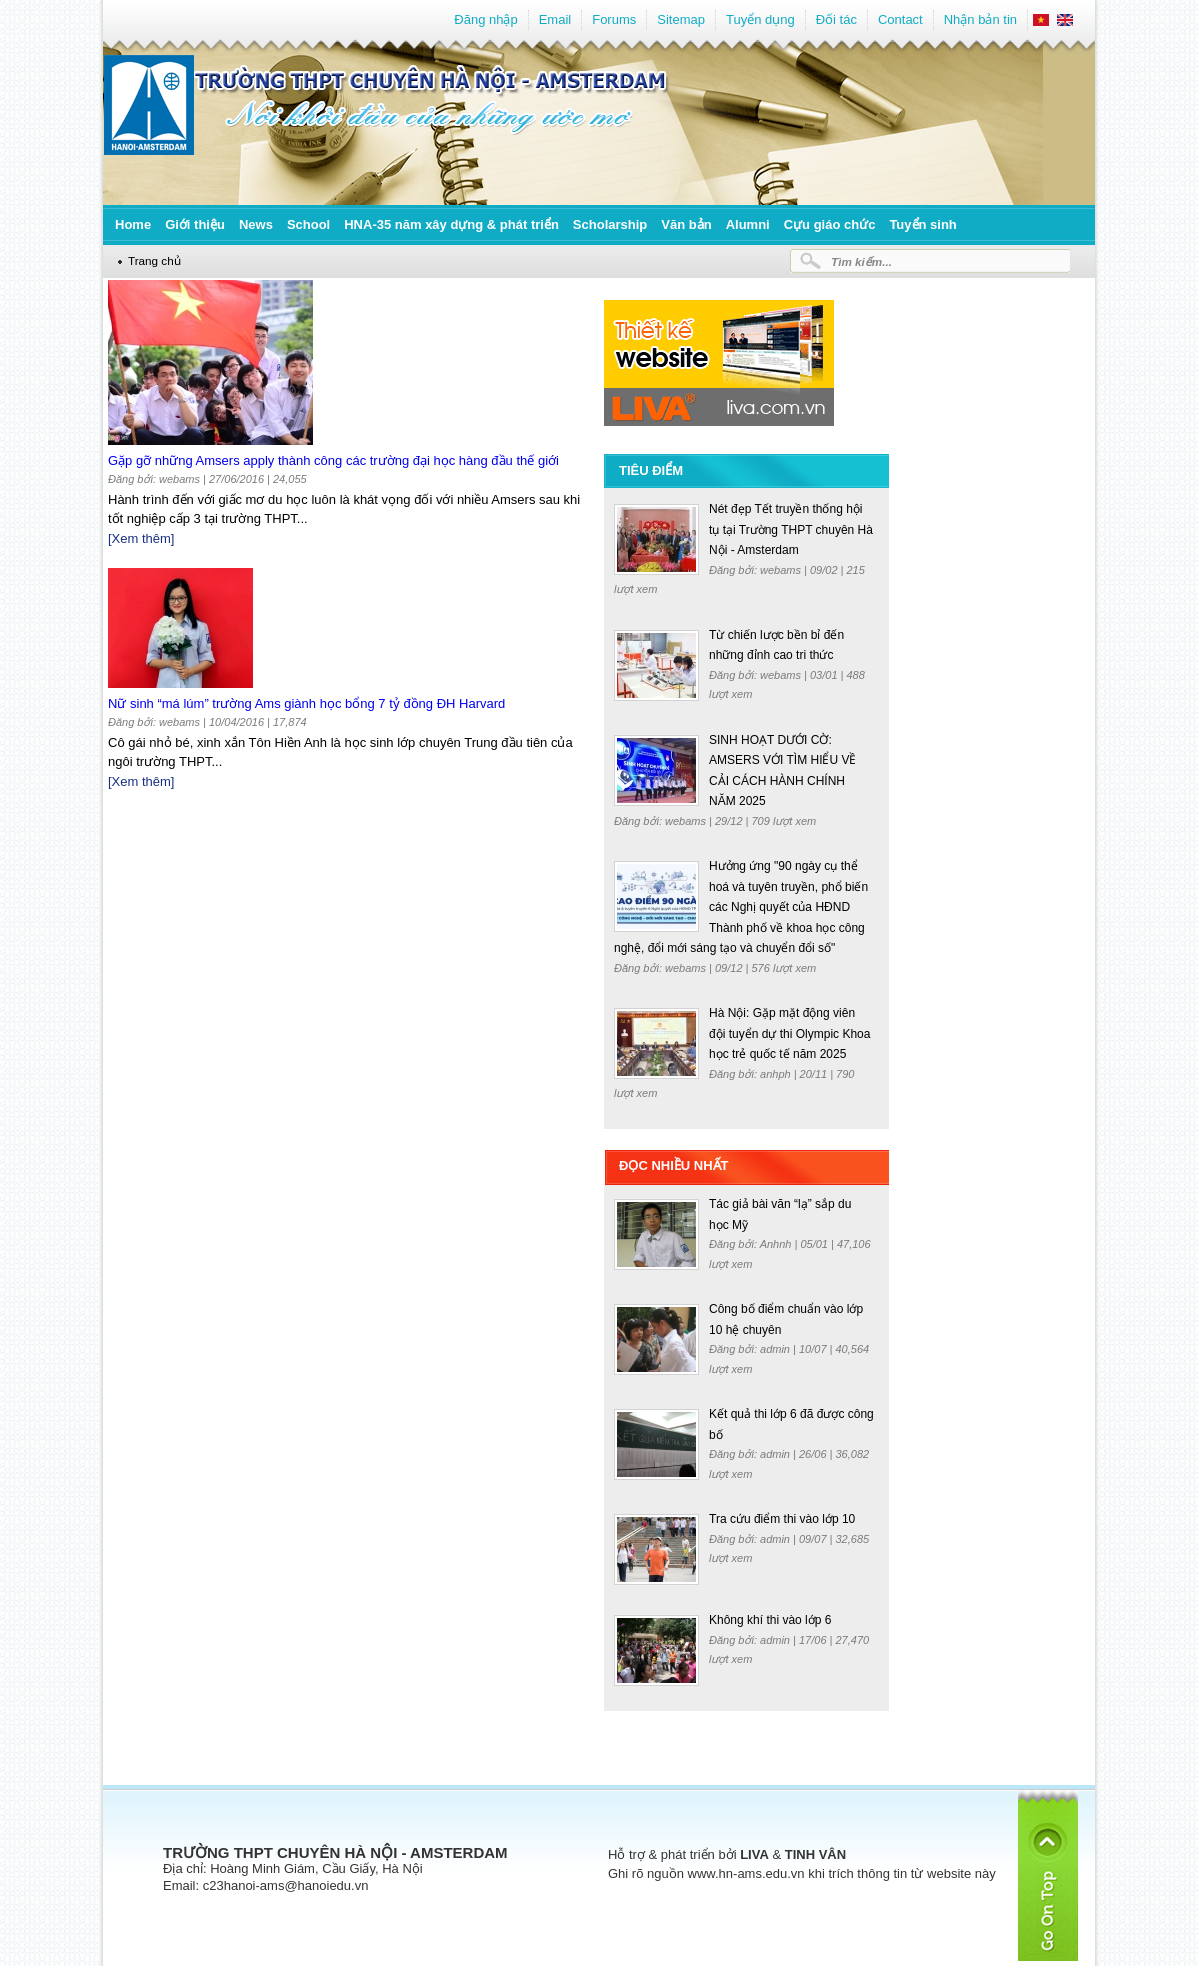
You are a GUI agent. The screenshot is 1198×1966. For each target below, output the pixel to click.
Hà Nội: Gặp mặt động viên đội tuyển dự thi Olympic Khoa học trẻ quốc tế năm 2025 (789, 1033)
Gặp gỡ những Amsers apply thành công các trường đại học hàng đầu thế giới (333, 460)
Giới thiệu (195, 224)
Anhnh (777, 1244)
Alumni (748, 224)
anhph (777, 1074)
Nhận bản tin (980, 19)
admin (776, 1349)
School (308, 224)
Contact (900, 19)
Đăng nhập (485, 19)
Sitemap (681, 19)
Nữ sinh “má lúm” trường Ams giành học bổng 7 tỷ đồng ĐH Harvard (306, 703)
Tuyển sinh (922, 224)
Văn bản (686, 224)
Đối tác (836, 19)
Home (133, 224)
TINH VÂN (815, 1854)
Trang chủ (154, 260)
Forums (614, 19)
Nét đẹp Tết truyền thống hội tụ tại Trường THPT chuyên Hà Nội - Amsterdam (791, 529)
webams (782, 570)
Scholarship (610, 224)
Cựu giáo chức (830, 224)
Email (555, 19)
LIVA (754, 1854)
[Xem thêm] (141, 538)
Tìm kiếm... (861, 261)
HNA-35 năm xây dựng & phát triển (451, 224)
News (256, 224)
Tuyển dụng (760, 19)
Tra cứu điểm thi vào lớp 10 (782, 1519)
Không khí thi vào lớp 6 (770, 1620)
